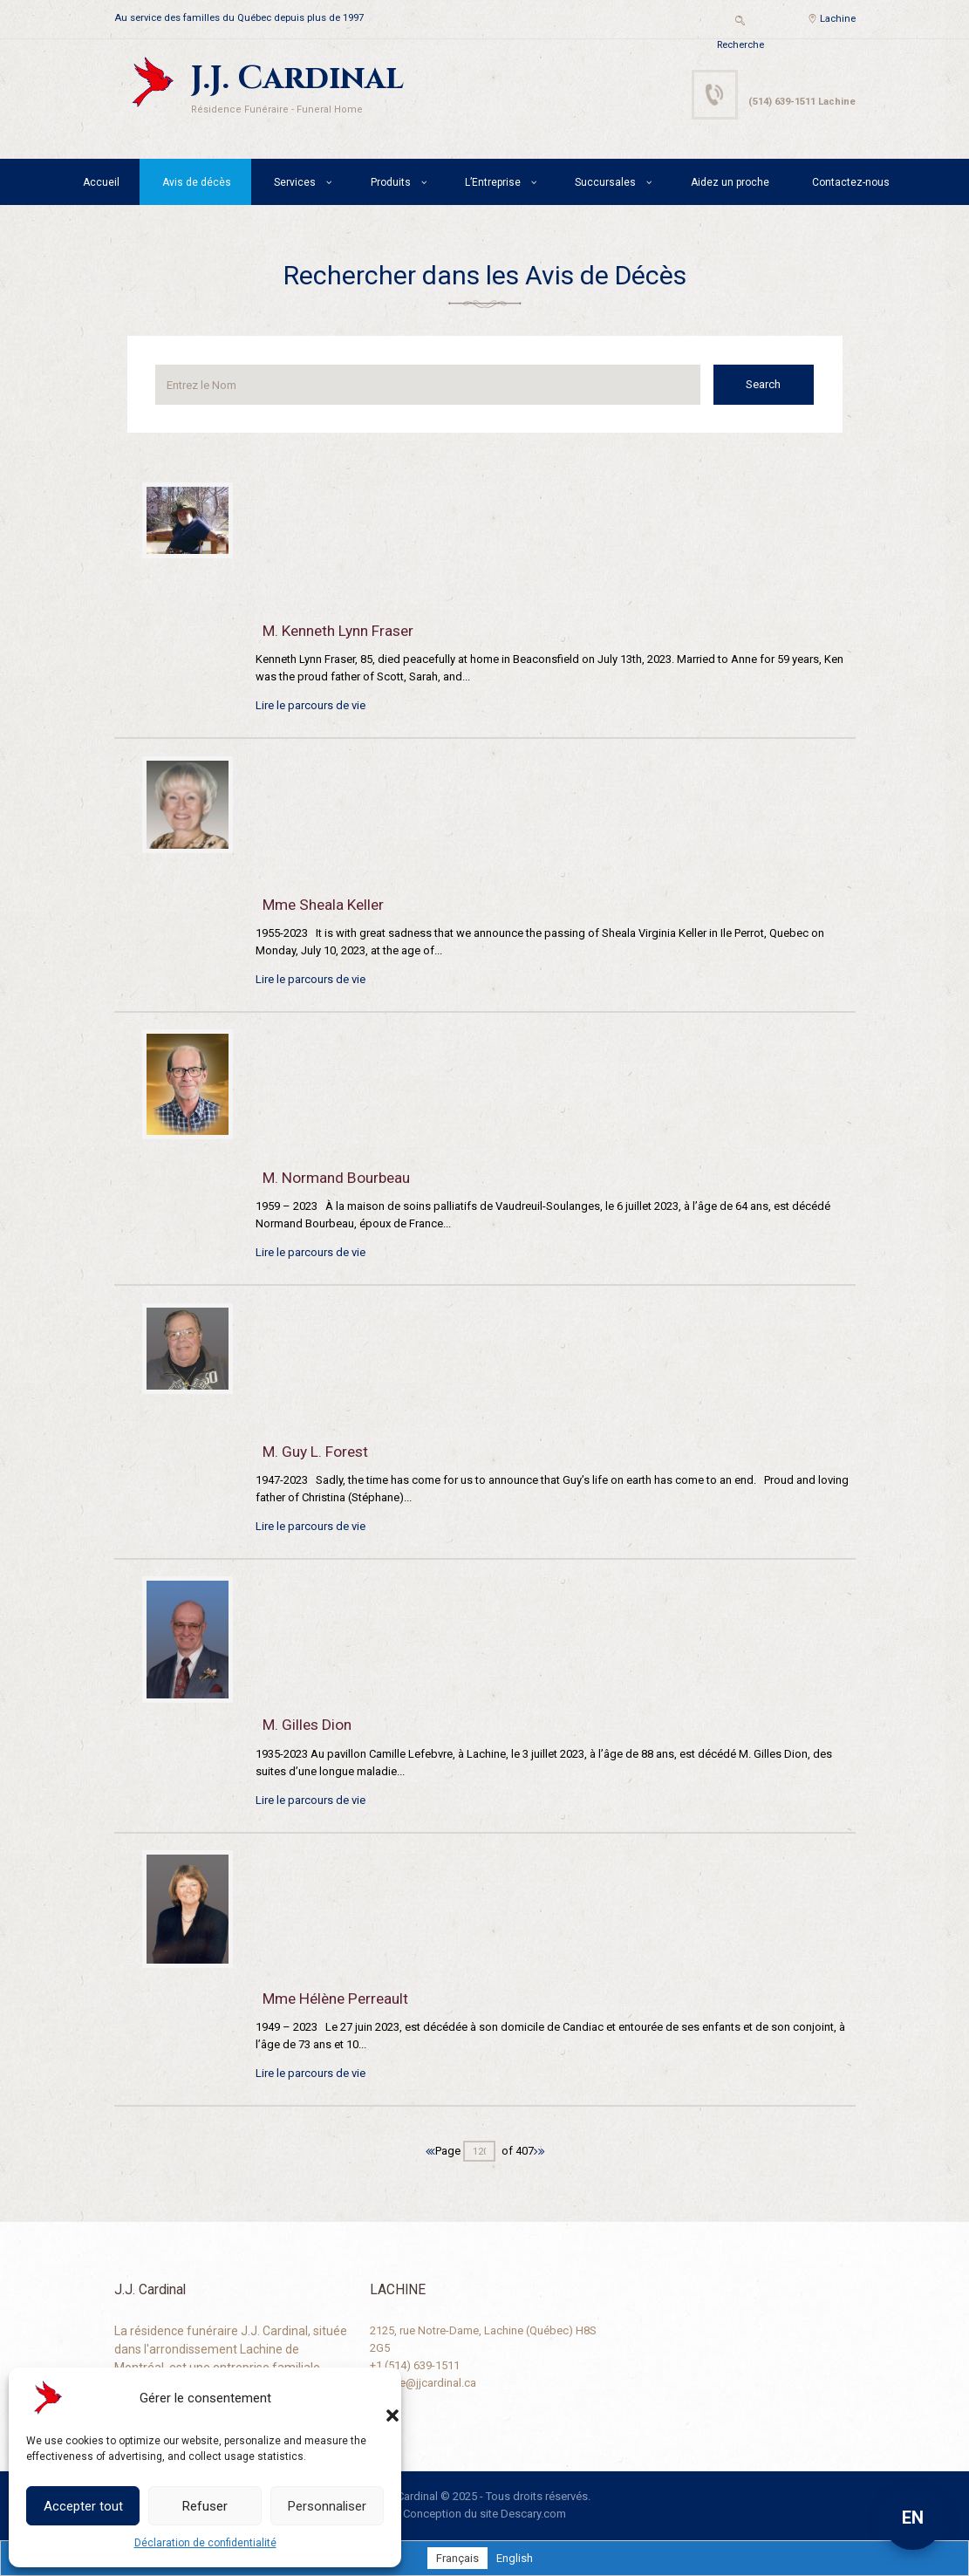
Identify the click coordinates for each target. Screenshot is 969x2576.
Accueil (101, 182)
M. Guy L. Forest (315, 1451)
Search (764, 384)
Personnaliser (327, 2506)
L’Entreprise (493, 182)
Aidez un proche (730, 182)
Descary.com (533, 2513)
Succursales (605, 182)
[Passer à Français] (457, 2558)
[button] (375, 2398)
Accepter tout (83, 2506)
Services (295, 182)
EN (913, 2517)
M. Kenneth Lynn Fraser (338, 630)
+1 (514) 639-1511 (415, 2365)
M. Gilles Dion (307, 1724)
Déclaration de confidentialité (205, 2543)
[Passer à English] (515, 2558)
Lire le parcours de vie (310, 705)
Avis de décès (196, 182)
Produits (391, 182)
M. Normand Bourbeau (336, 1177)
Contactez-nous (851, 182)
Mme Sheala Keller (323, 904)
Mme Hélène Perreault (335, 1998)
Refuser (205, 2506)
